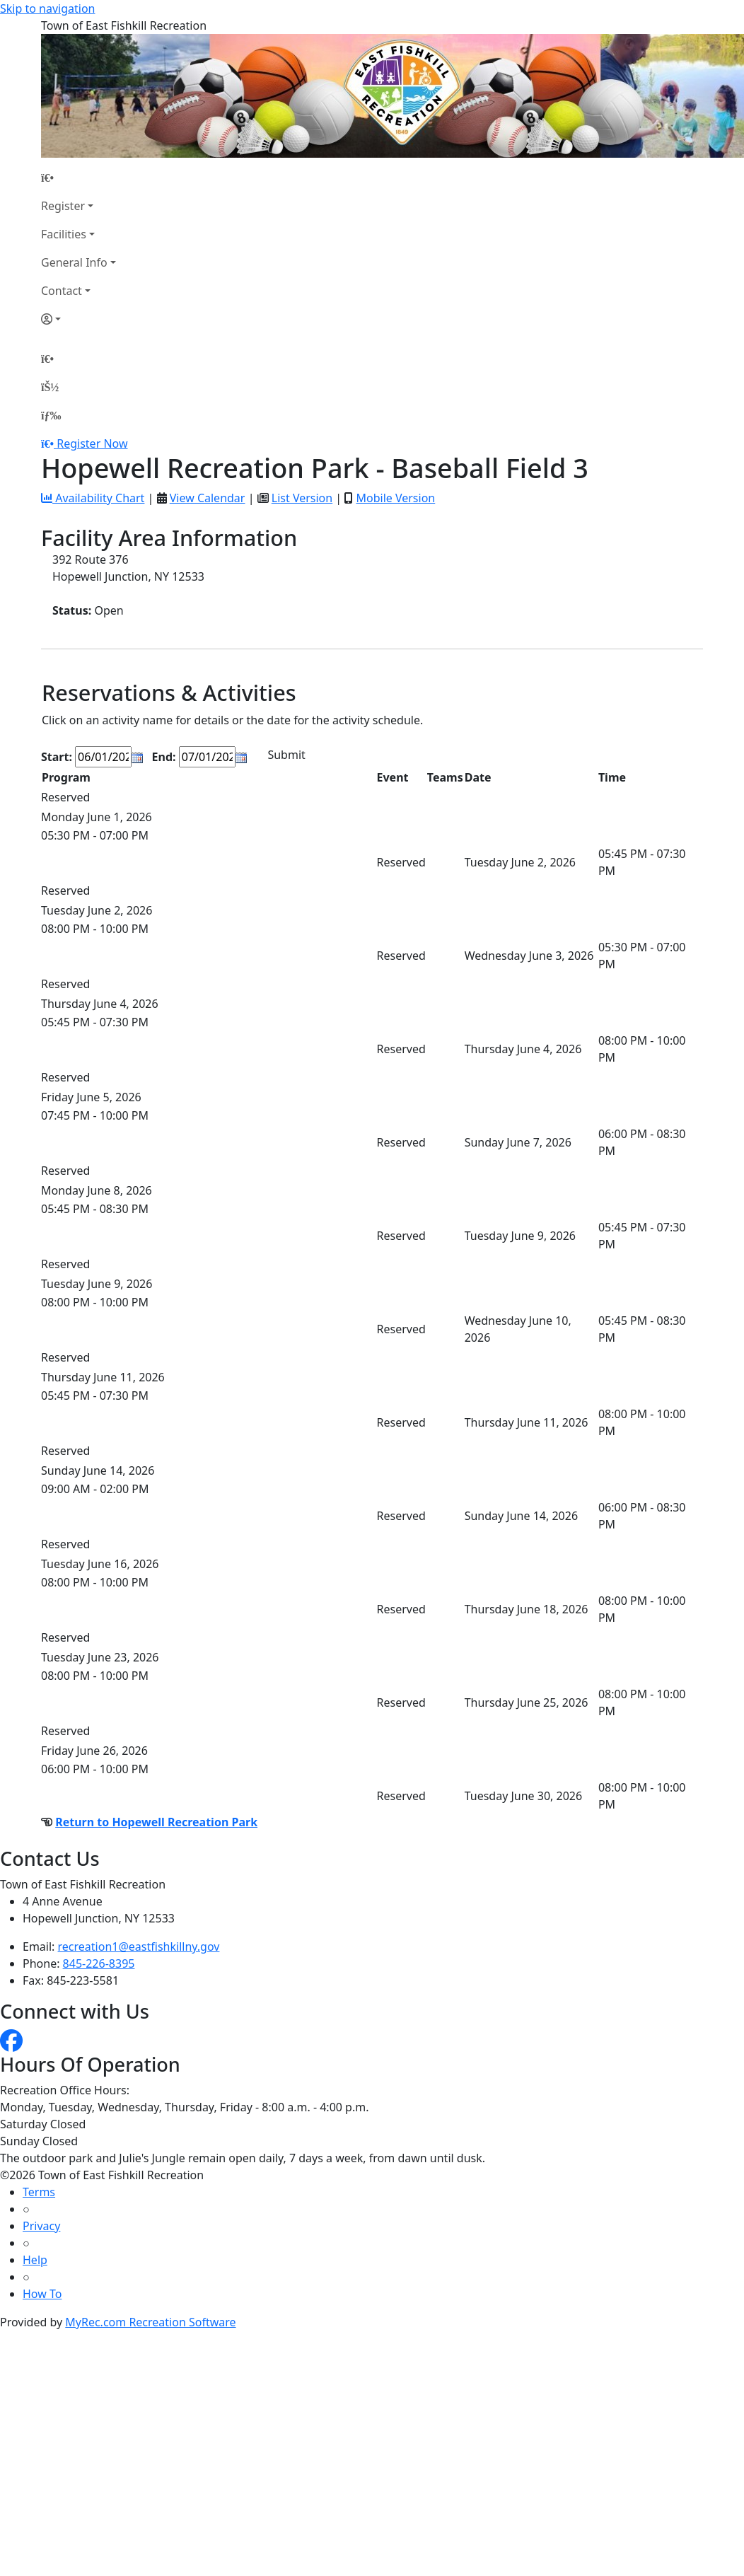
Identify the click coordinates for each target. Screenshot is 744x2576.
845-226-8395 (99, 1963)
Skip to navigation (47, 8)
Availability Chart (92, 498)
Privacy (41, 2226)
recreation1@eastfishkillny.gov (139, 1946)
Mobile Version (395, 498)
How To (42, 2294)
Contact (61, 290)
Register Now (92, 443)
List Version (302, 498)
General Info (74, 262)
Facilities (63, 234)
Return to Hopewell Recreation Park (156, 1822)
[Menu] (51, 415)
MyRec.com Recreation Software (150, 2322)
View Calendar (207, 498)
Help (35, 2260)
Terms (39, 2192)
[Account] (78, 319)
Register (63, 206)
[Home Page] (78, 177)
